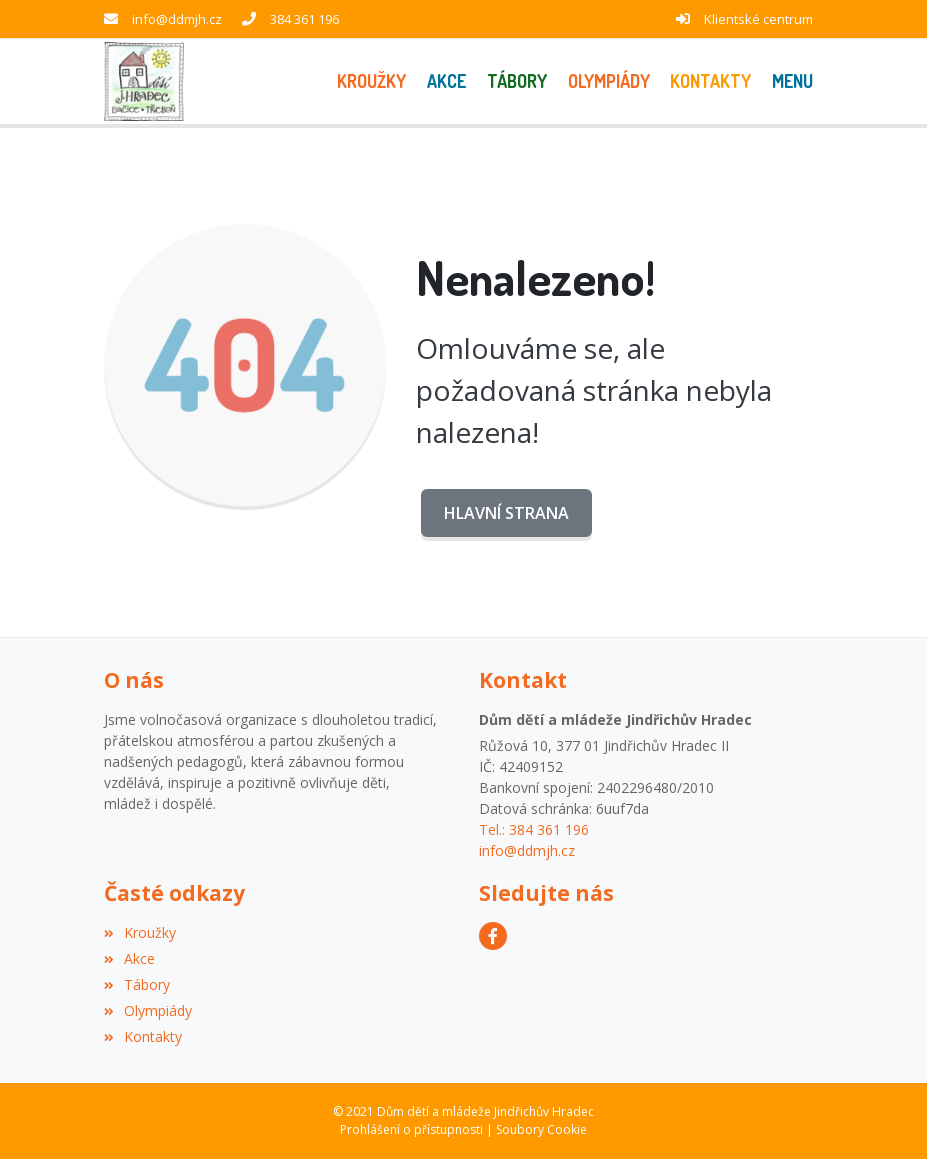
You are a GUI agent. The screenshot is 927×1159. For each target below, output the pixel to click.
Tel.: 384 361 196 (534, 829)
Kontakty (143, 1036)
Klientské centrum (758, 19)
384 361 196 (304, 19)
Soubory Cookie (541, 1129)
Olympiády (148, 1010)
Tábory (137, 984)
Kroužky (140, 932)
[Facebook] (493, 936)
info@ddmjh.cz (177, 19)
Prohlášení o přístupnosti (411, 1129)
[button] (793, 81)
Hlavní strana (506, 513)
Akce (129, 958)
